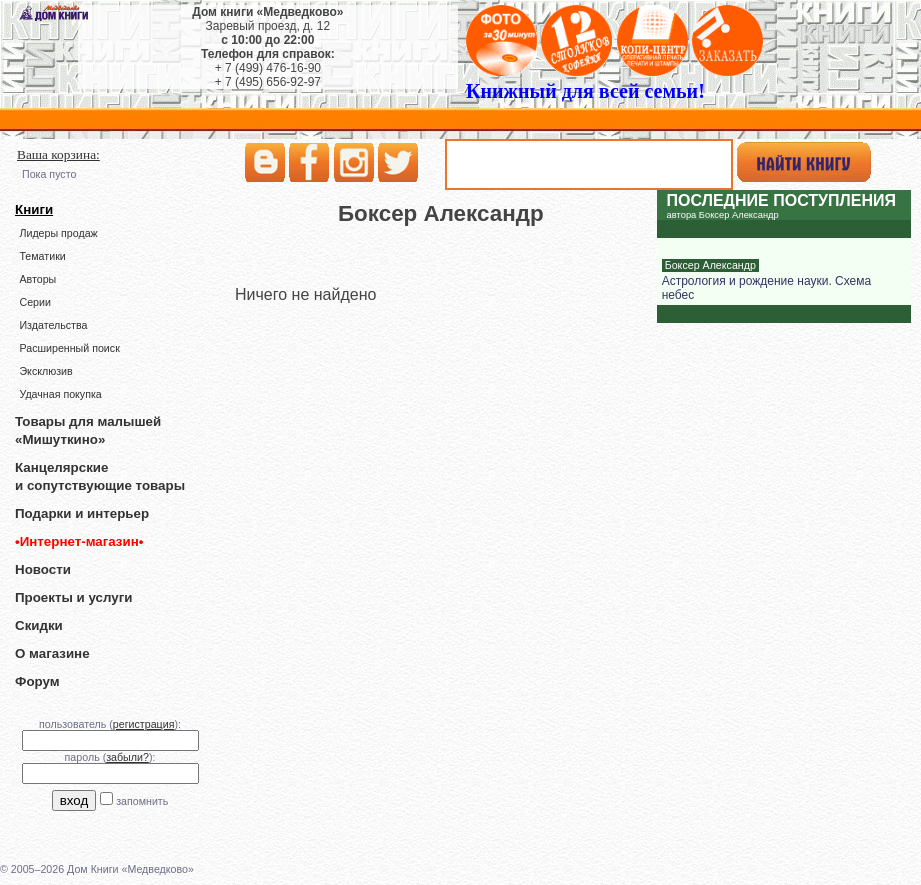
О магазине (52, 653)
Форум (37, 681)
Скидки (39, 625)
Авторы (37, 279)
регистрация (144, 724)
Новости (43, 569)
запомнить (142, 801)
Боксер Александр (710, 265)
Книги (34, 209)
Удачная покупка (60, 394)
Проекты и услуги (73, 597)
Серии (34, 302)
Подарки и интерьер (82, 513)
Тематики (42, 256)
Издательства (53, 325)
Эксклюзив (45, 371)
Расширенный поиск (69, 348)
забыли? (127, 757)
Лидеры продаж (58, 233)
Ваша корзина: (58, 154)
